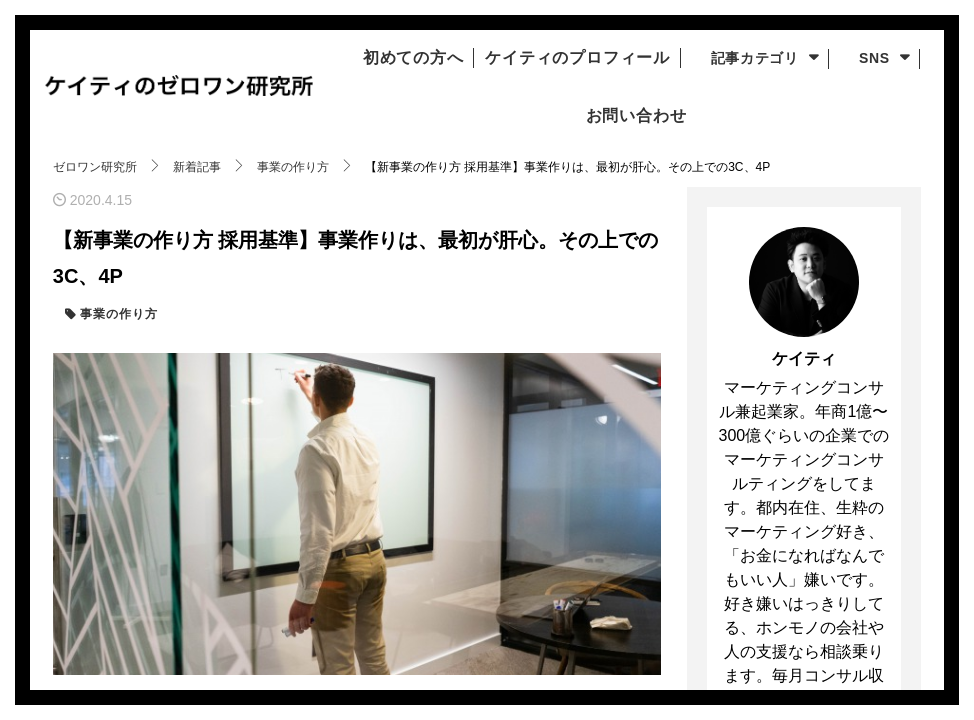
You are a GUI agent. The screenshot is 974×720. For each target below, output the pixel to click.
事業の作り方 (117, 315)
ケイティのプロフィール (582, 58)
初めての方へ (397, 58)
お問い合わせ (627, 116)
